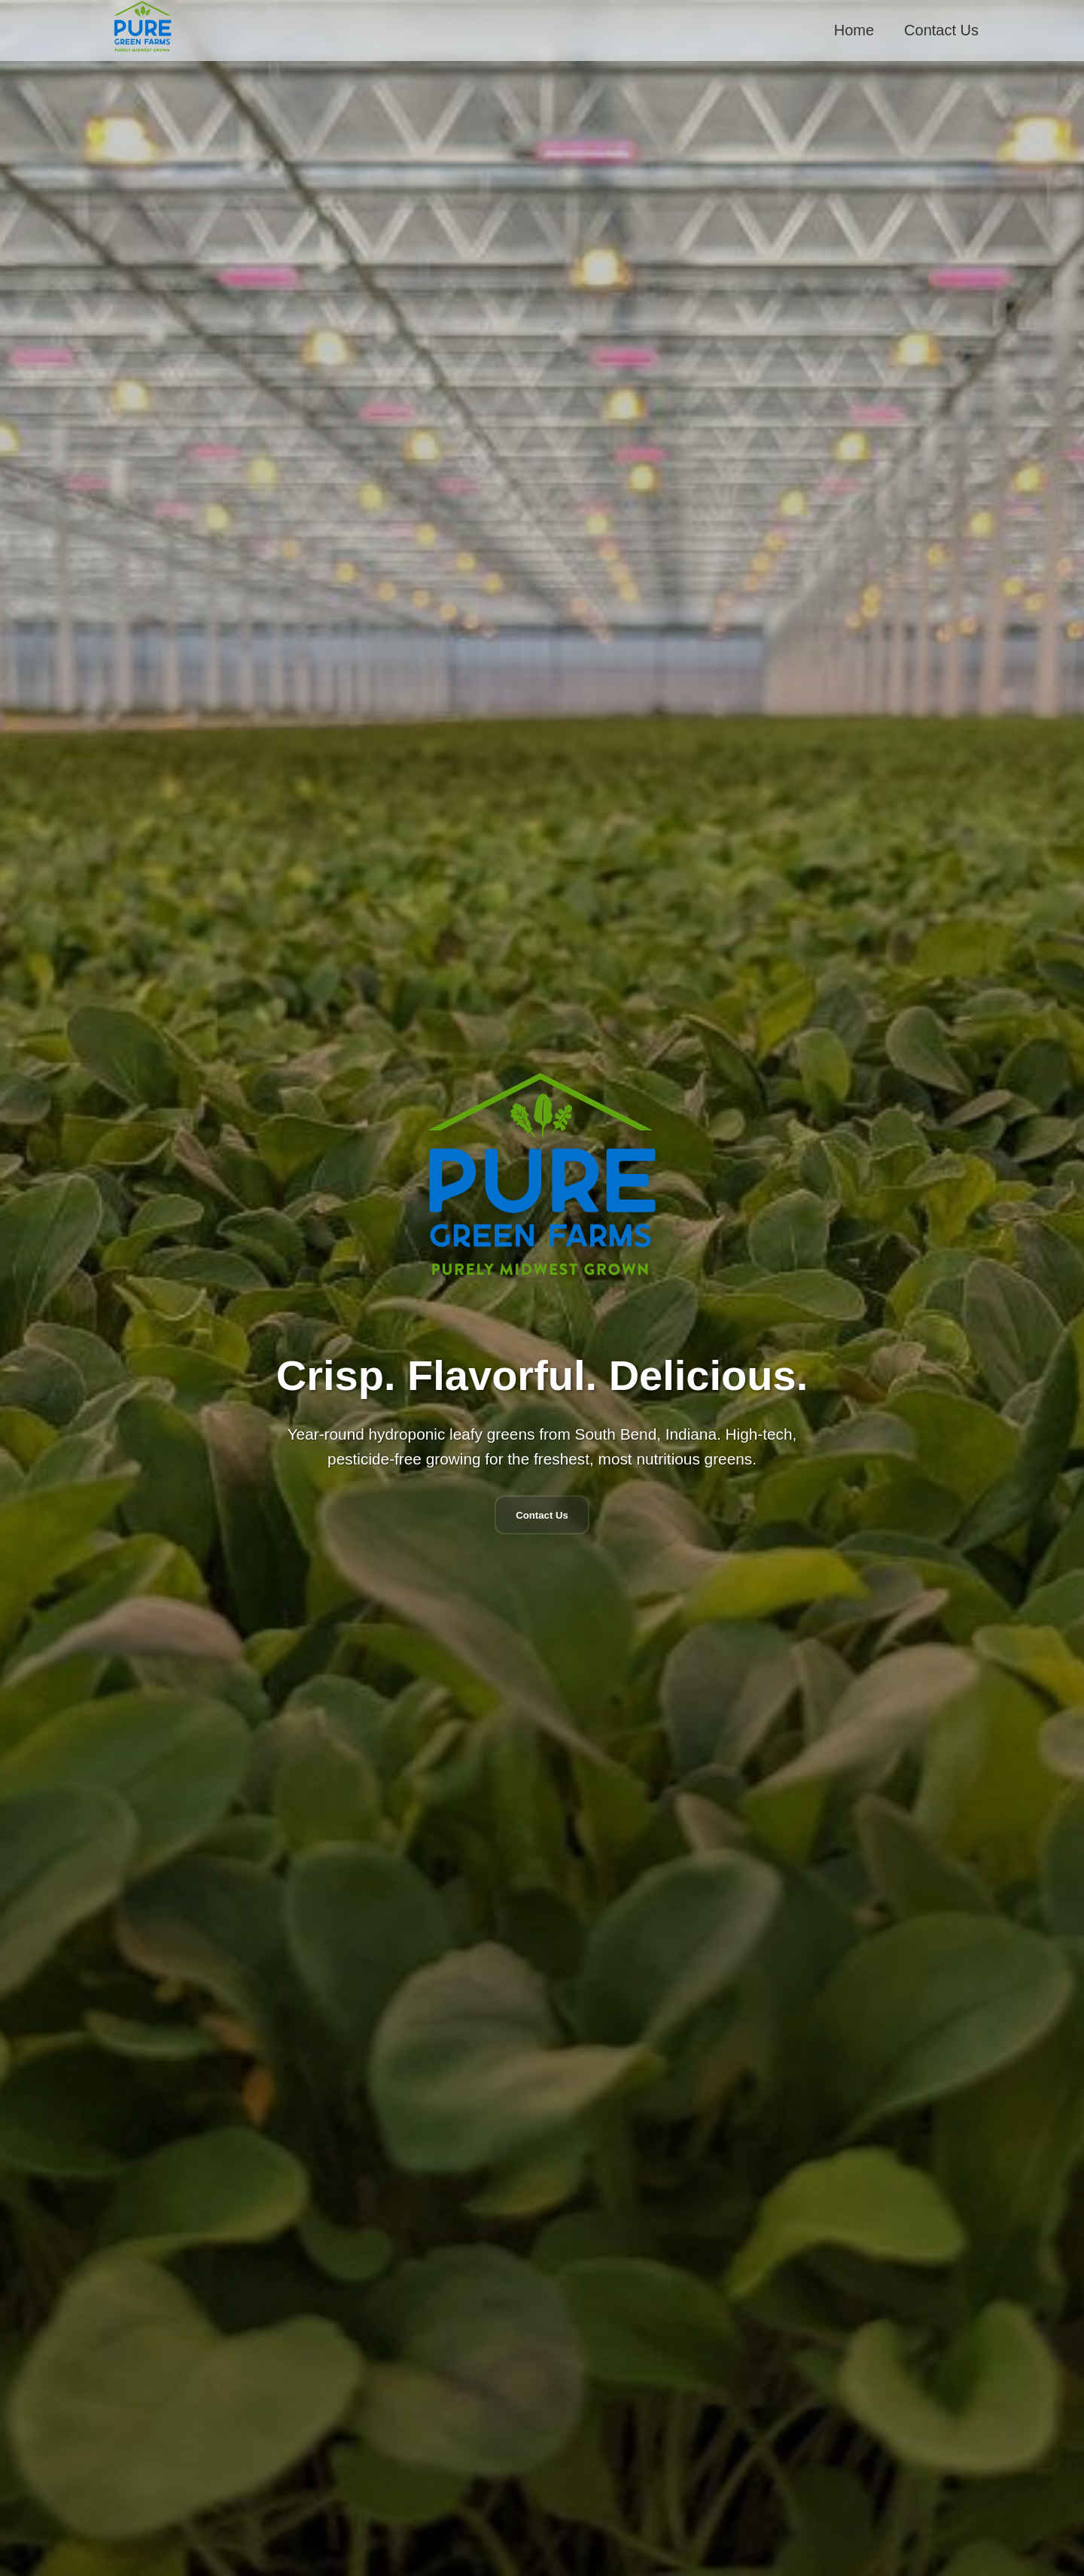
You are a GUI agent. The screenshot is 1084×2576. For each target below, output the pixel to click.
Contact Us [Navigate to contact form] (542, 1515)
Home (854, 30)
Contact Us (941, 30)
